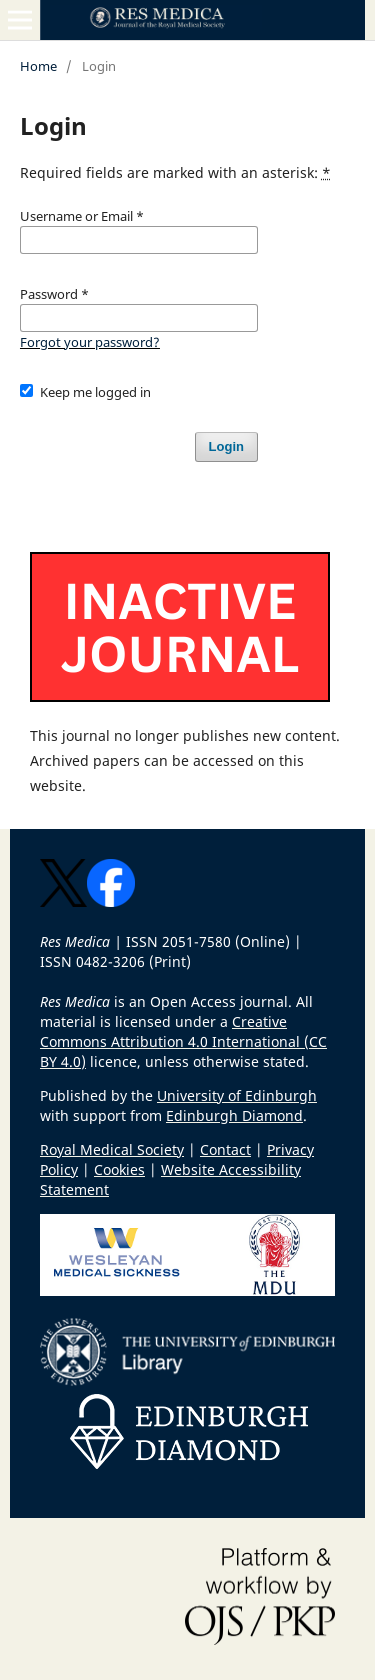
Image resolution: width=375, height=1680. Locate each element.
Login (226, 446)
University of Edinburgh (237, 1095)
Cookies (119, 1169)
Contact (225, 1149)
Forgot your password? (90, 342)
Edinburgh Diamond (234, 1115)
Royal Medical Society (112, 1149)
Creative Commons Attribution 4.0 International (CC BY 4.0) (183, 1041)
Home (38, 66)
